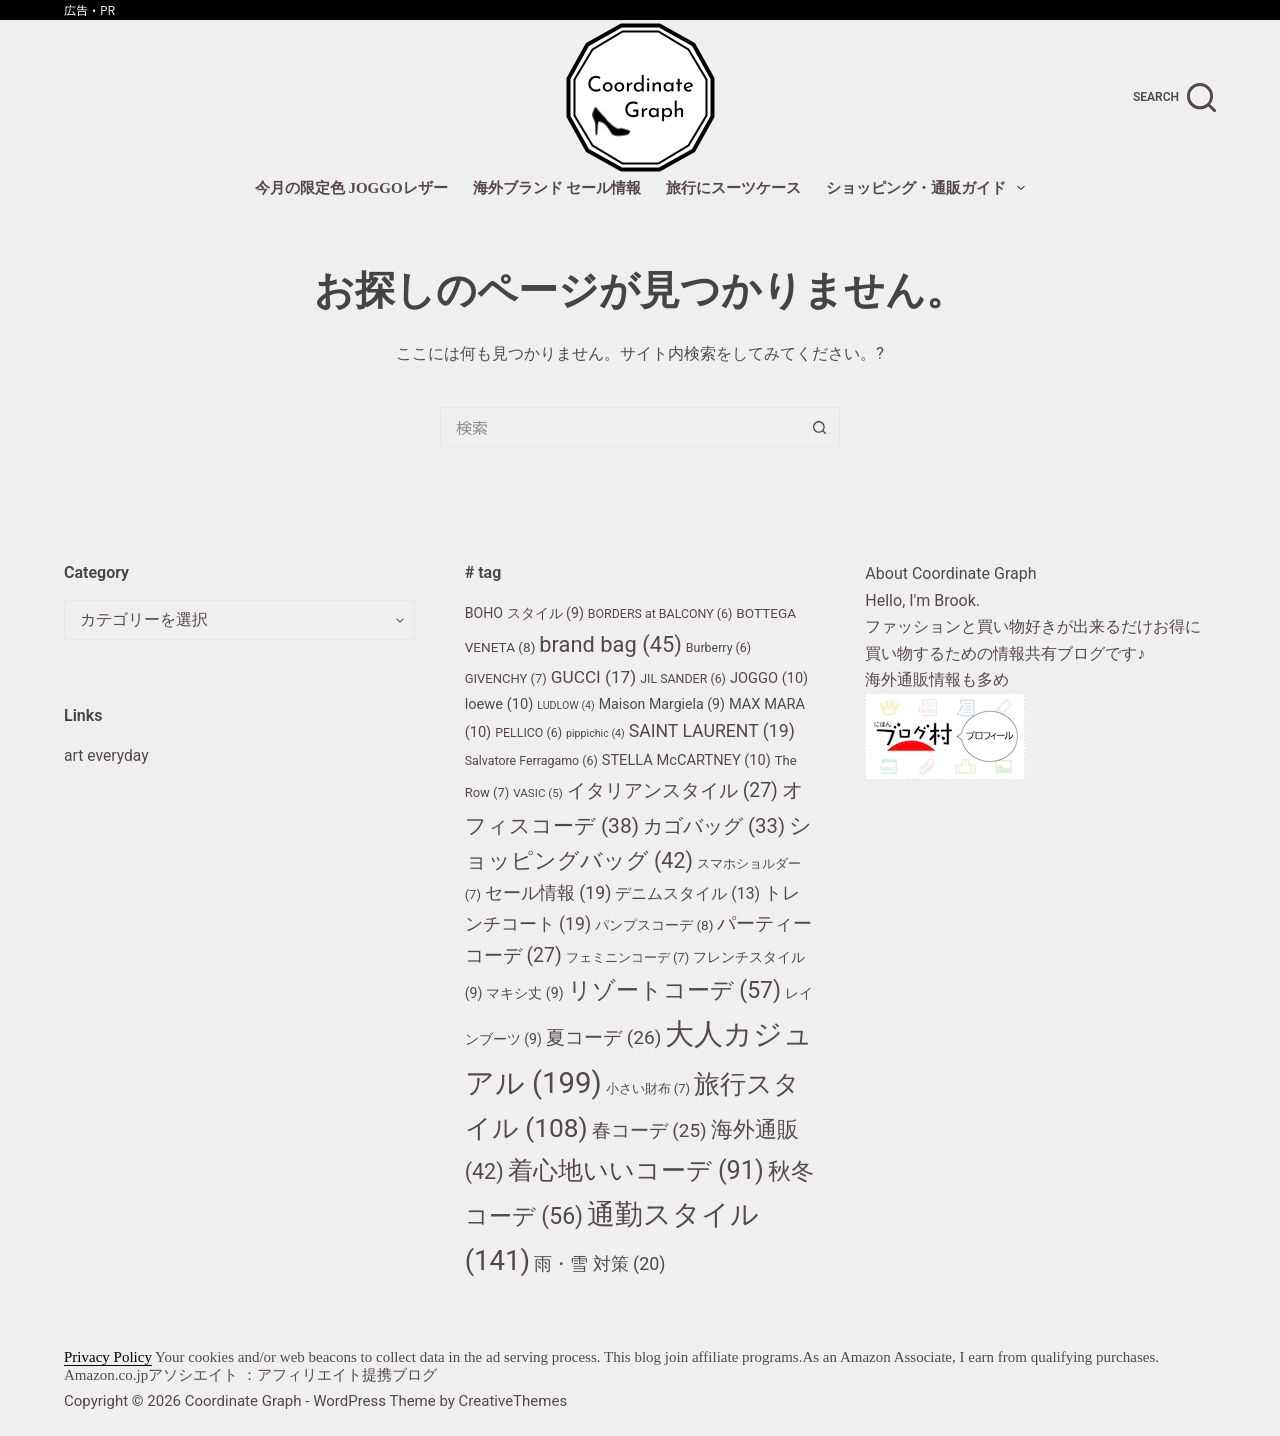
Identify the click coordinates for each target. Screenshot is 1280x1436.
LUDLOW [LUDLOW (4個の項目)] (566, 705)
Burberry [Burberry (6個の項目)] (718, 647)
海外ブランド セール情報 (557, 188)
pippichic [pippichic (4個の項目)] (595, 733)
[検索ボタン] (820, 427)
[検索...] (620, 427)
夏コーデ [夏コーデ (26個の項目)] (604, 1037)
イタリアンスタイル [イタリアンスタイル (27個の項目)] (672, 790)
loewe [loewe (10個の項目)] (499, 704)
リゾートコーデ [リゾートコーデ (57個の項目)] (674, 990)
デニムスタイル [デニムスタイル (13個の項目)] (687, 893)
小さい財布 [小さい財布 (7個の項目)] (648, 1088)
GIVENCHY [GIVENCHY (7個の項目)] (506, 678)
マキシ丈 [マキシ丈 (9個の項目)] (524, 993)
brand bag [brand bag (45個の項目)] (610, 644)
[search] (1174, 97)
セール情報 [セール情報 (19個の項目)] (548, 893)
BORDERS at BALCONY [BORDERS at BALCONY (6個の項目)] (660, 613)
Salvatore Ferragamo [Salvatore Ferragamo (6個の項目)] (531, 760)
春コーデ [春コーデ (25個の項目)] (649, 1130)
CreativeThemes (513, 1401)
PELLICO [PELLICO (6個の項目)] (528, 732)
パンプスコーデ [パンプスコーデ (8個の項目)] (654, 925)
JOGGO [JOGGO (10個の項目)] (769, 678)
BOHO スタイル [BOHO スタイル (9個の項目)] (524, 613)
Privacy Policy (108, 1357)
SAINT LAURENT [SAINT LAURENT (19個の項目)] (712, 731)
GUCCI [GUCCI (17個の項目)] (593, 677)
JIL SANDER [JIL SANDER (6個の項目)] (683, 678)
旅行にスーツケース (733, 188)
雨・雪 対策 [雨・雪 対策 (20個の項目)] (599, 1263)
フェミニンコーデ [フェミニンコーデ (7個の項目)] (628, 957)
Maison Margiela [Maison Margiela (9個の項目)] (662, 704)
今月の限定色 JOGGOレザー (351, 188)
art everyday (107, 755)
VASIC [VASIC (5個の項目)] (538, 793)
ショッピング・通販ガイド (929, 188)
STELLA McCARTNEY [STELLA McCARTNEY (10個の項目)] (686, 760)
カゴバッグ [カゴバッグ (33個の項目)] (714, 826)
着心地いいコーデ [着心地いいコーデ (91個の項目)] (636, 1170)
